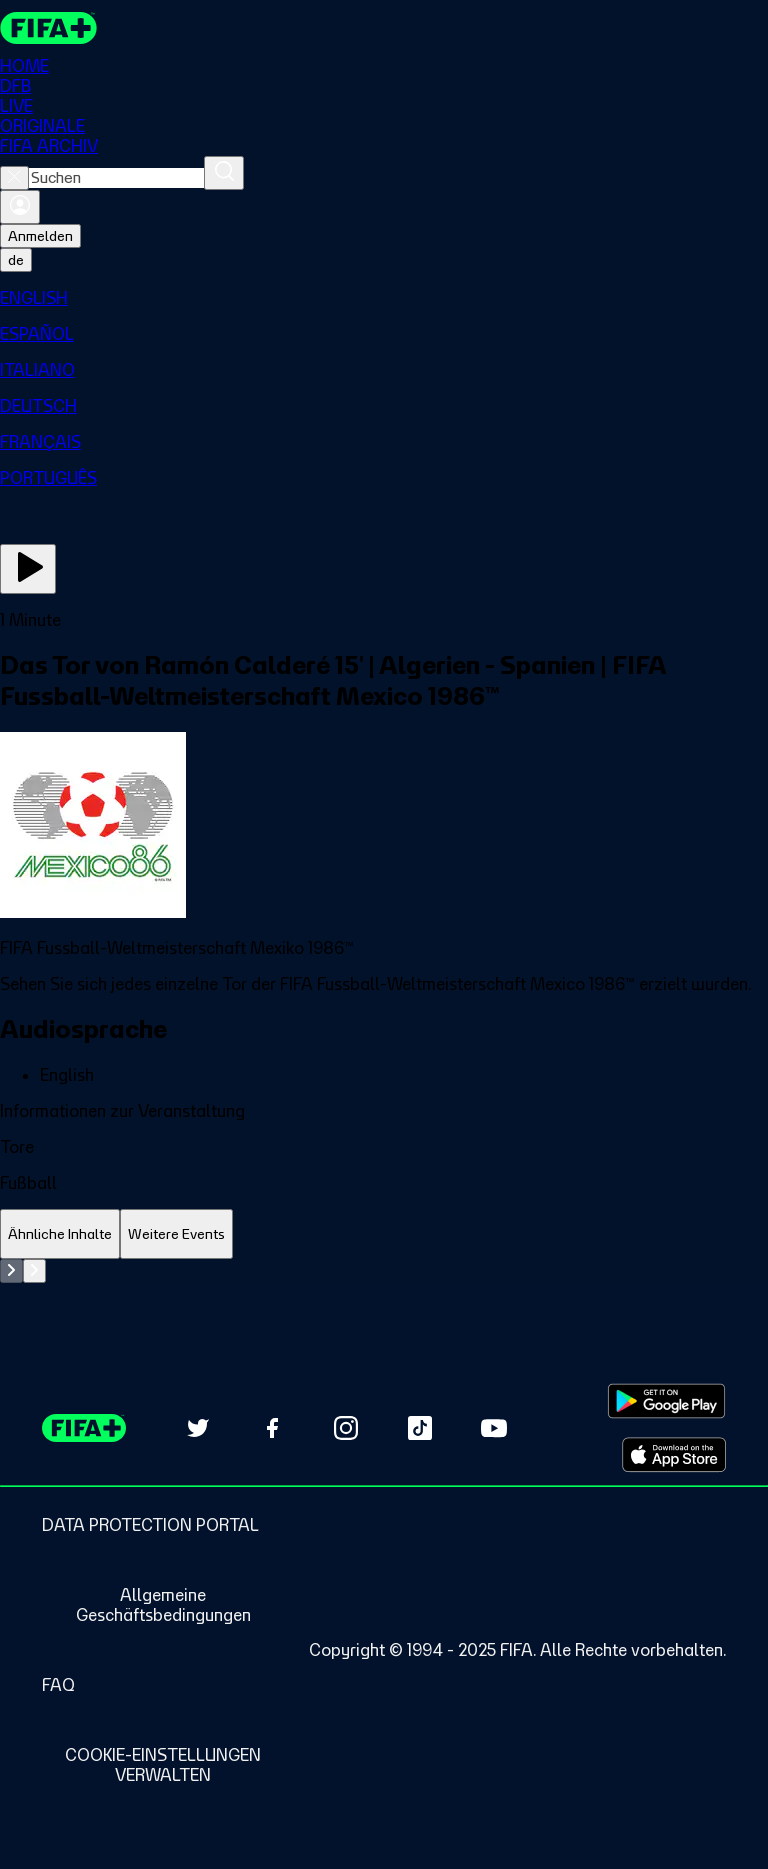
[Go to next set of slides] (34, 1271)
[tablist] (384, 1234)
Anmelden (40, 236)
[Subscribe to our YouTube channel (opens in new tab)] (494, 1428)
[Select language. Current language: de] (16, 260)
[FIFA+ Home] (48, 28)
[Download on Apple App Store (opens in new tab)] (674, 1455)
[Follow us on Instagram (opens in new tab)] (346, 1428)
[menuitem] (384, 298)
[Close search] (14, 178)
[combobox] (116, 178)
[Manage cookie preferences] (163, 1765)
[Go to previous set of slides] (11, 1271)
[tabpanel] (384, 1271)
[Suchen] (224, 173)
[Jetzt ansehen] (28, 569)
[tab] (60, 1234)
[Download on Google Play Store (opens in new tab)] (666, 1401)
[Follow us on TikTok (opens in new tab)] (420, 1428)
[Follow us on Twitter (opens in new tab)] (198, 1428)
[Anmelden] (20, 207)
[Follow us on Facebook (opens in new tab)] (272, 1428)
